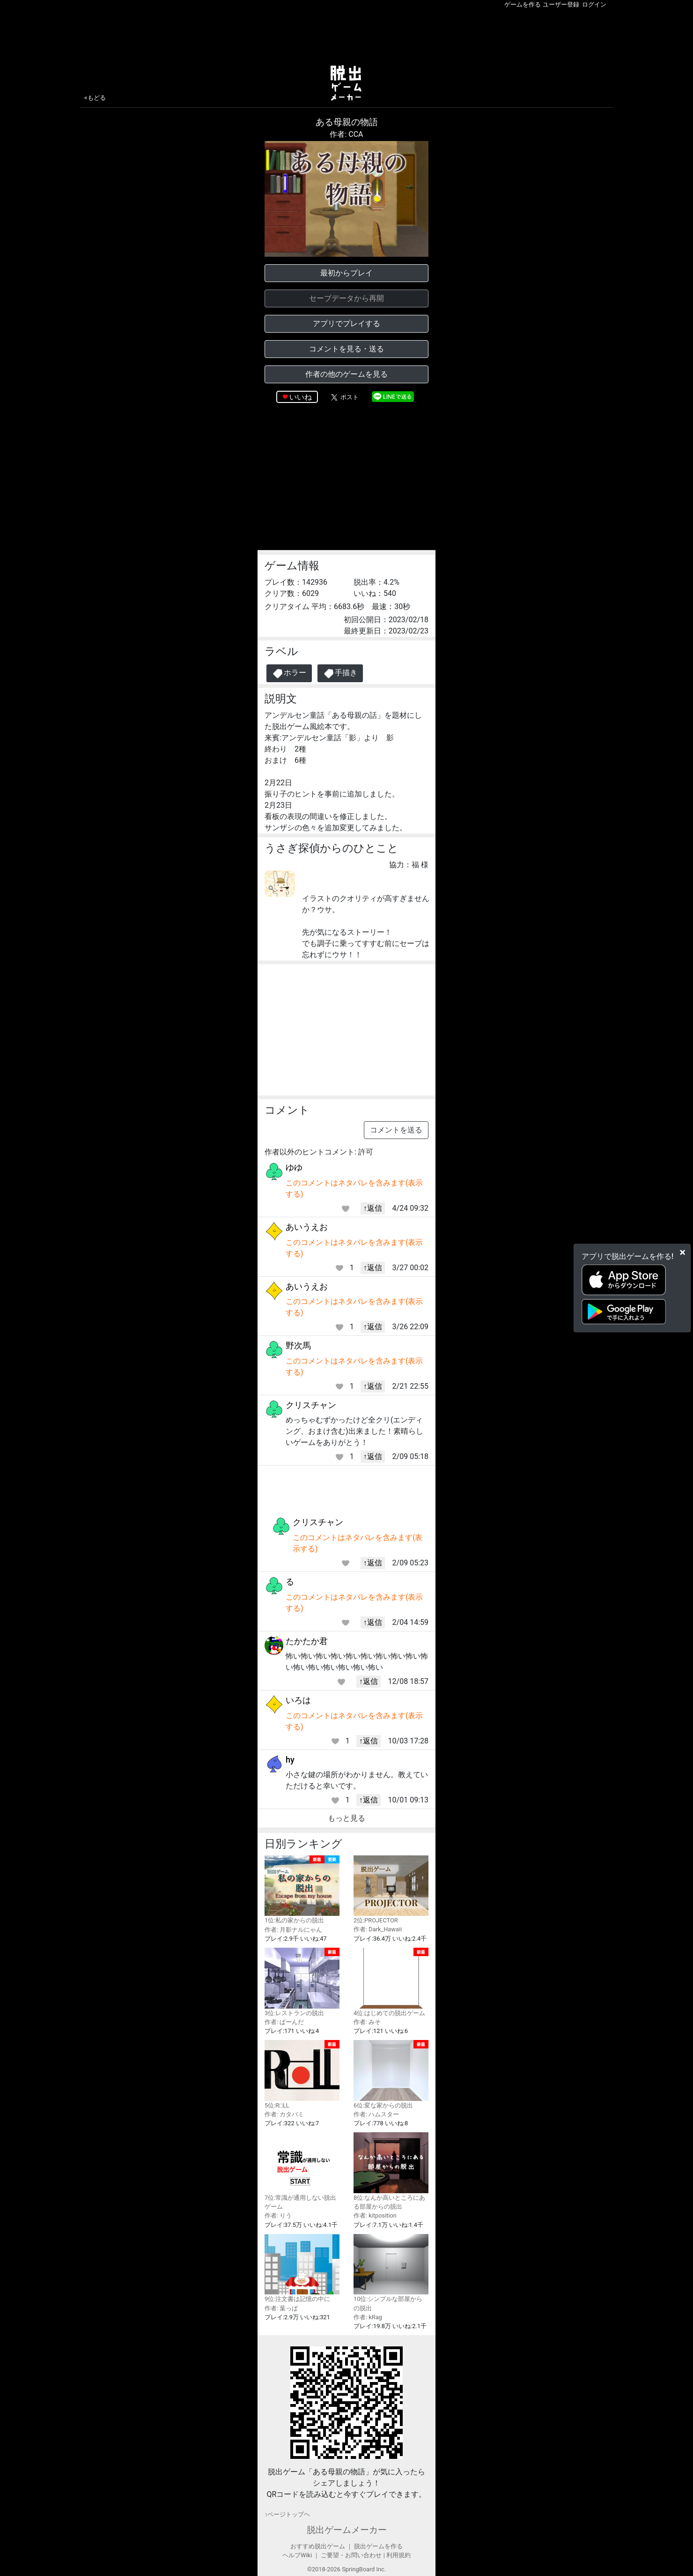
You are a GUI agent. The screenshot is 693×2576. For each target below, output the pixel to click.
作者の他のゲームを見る (346, 374)
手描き (340, 673)
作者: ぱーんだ (284, 2021)
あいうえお (307, 1227)
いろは (298, 1700)
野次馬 (298, 1345)
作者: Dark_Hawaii (378, 1929)
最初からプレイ (346, 272)
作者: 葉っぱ (281, 2308)
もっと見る (346, 1818)
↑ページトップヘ (287, 2514)
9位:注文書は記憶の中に (302, 2268)
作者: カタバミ (284, 2114)
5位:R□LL (302, 2074)
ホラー (289, 673)
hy (290, 1759)
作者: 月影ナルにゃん (293, 1929)
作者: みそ (367, 2021)
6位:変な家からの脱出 (391, 2074)
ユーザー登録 (561, 4)
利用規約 (398, 2555)
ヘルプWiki (297, 2555)
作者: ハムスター (376, 2114)
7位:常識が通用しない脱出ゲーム (302, 2171)
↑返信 (372, 1208)
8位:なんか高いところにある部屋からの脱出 (391, 2171)
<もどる (95, 97)
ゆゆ (294, 1167)
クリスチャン (311, 1405)
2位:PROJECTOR (391, 1889)
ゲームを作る (522, 4)
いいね (300, 397)
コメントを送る (396, 1129)
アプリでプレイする (346, 323)
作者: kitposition (375, 2215)
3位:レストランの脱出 (302, 1982)
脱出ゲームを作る (378, 2546)
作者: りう (278, 2215)
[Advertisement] (346, 35)
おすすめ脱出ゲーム (317, 2546)
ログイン (594, 4)
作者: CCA (346, 134)
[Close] (682, 1252)
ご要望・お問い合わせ (351, 2555)
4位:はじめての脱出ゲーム (391, 1982)
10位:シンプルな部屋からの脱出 (391, 2273)
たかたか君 (307, 1641)
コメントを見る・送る (346, 348)
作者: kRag (368, 2317)
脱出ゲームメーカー (347, 2529)
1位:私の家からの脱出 (302, 1889)
